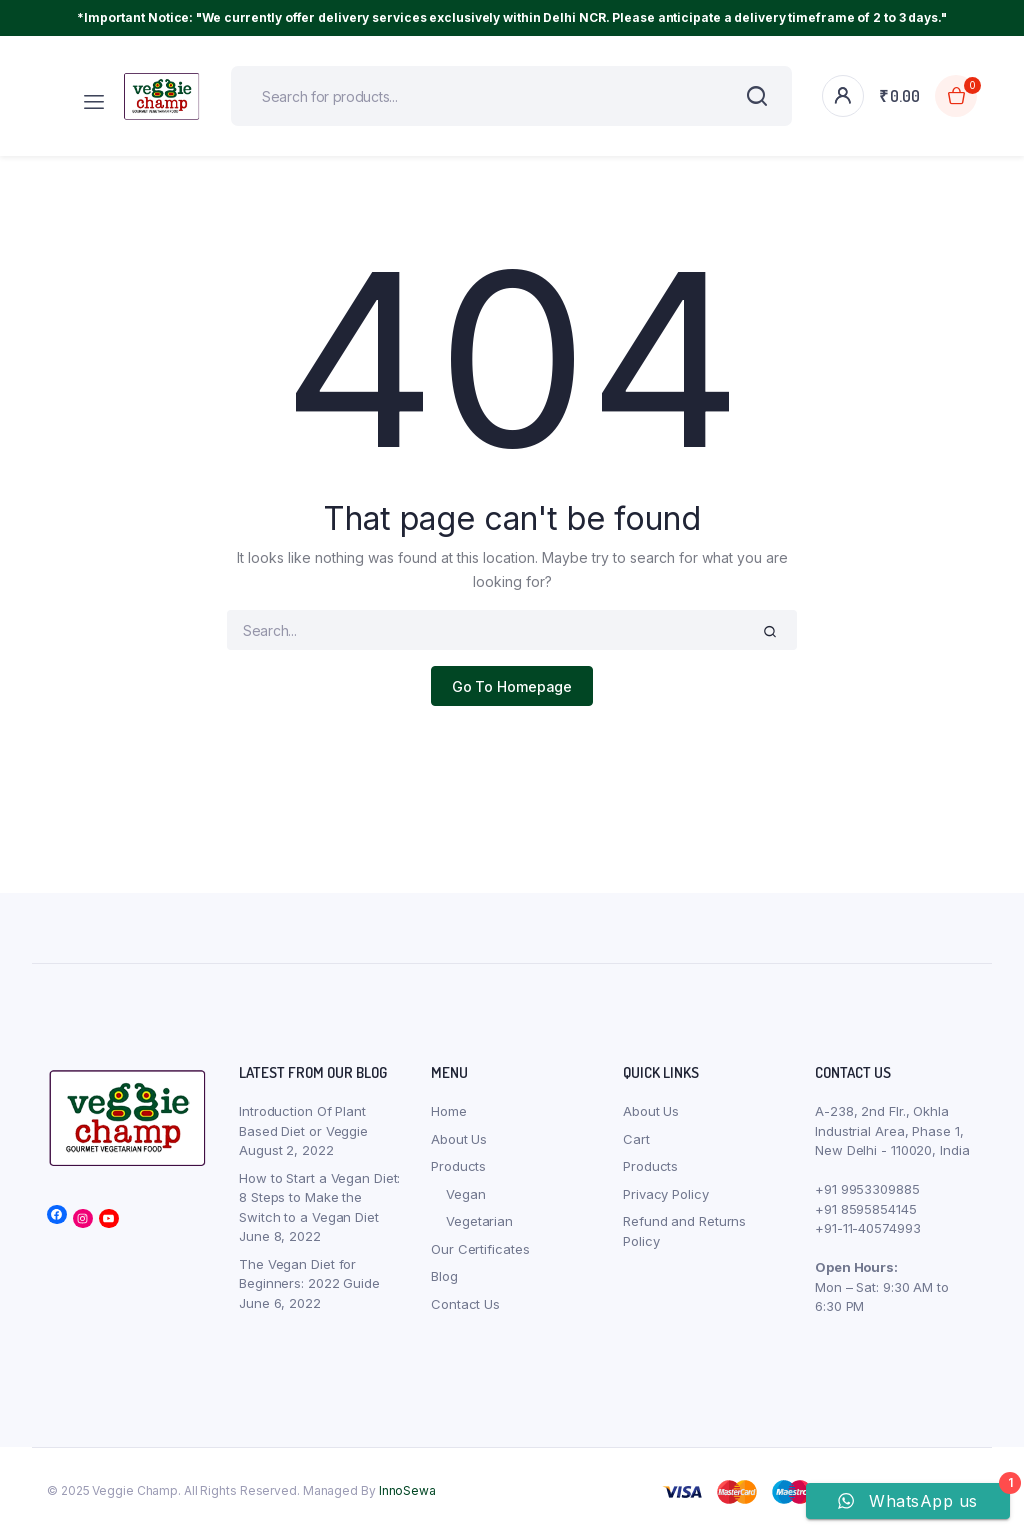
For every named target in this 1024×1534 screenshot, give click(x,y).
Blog (444, 1276)
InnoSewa (407, 1490)
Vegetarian (479, 1221)
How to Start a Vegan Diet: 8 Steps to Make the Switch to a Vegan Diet (319, 1197)
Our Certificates (480, 1249)
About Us (459, 1139)
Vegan (466, 1194)
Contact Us (465, 1304)
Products (458, 1166)
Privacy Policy (666, 1194)
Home (449, 1111)
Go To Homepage (512, 686)
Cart (636, 1139)
